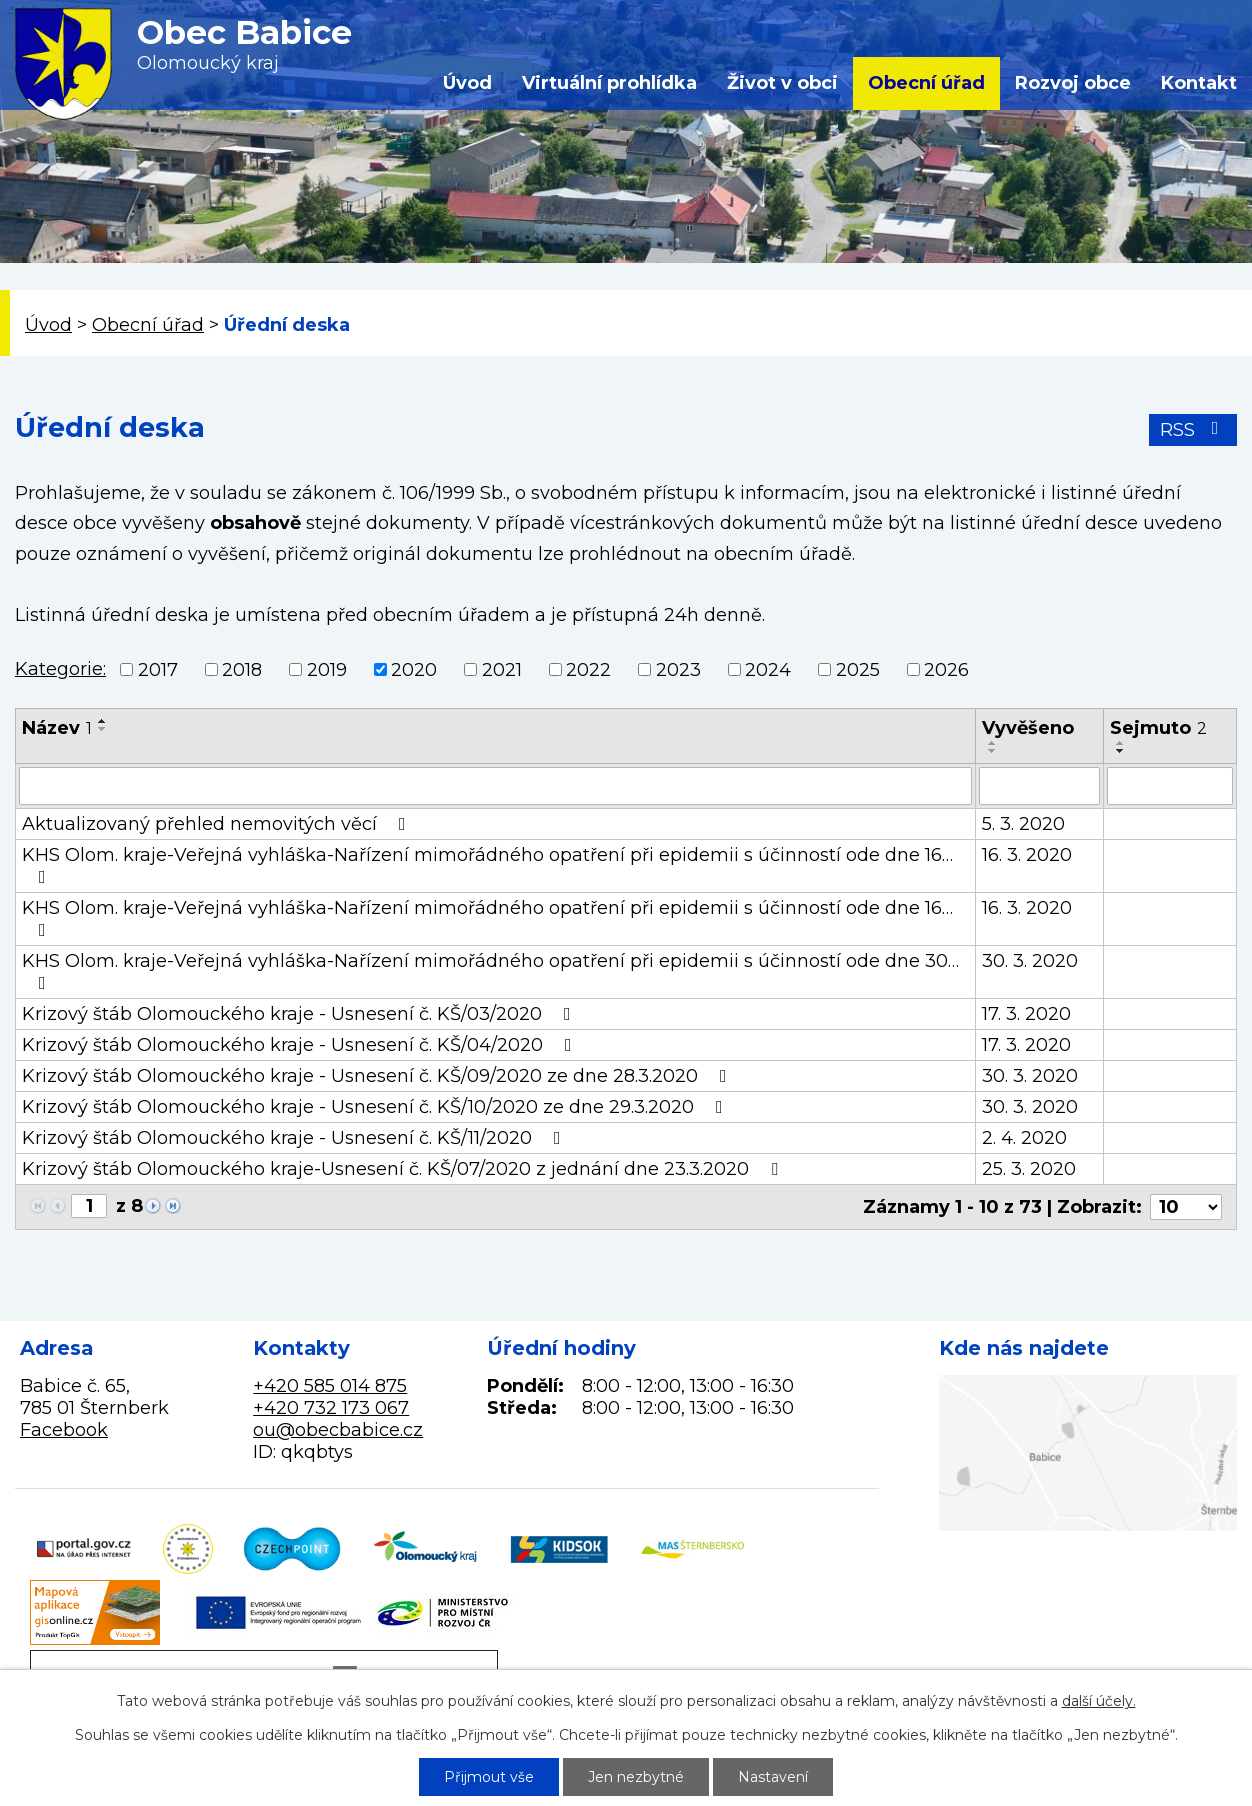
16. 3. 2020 (1027, 855)
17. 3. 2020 (1026, 1014)
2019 (327, 670)
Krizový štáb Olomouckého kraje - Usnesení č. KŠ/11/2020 (295, 1138)
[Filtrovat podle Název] (495, 786)
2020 (414, 670)
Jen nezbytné (636, 1777)
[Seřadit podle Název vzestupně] (103, 721)
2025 (858, 670)
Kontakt (1199, 83)
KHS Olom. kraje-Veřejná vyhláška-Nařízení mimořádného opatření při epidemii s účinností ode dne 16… (487, 865)
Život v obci (782, 83)
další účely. (1099, 1701)
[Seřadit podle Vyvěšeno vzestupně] (993, 743)
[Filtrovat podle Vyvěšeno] (1039, 786)
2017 (158, 670)
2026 (946, 670)
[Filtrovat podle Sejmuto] (1170, 786)
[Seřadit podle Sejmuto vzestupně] (1121, 743)
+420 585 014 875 (330, 1386)
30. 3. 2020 (1030, 961)
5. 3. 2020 (1023, 824)
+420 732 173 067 (331, 1408)
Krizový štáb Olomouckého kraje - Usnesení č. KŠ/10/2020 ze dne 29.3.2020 (376, 1107)
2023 (678, 670)
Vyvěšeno (1028, 728)
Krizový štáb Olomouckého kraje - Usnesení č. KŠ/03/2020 (300, 1014)
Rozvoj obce (1073, 83)
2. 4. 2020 (1024, 1138)
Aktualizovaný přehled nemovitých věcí (218, 824)
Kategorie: (60, 669)
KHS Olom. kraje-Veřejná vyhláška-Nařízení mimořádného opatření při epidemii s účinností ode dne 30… (490, 971)
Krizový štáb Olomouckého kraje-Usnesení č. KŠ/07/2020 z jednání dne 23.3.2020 (404, 1169)
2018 (242, 670)
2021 (502, 670)
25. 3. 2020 (1029, 1169)
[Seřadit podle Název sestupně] (103, 729)
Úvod (467, 83)
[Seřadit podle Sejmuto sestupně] (1121, 751)
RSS (1193, 430)
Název (57, 728)
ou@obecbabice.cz (338, 1430)
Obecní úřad (926, 83)
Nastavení (773, 1777)
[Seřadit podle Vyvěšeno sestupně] (993, 751)
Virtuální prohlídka (609, 83)
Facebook (64, 1430)
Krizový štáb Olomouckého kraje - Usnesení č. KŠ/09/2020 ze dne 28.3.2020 (378, 1076)
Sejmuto (1158, 728)
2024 (768, 670)
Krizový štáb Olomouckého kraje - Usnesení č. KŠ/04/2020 (301, 1045)
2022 (588, 670)
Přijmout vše (489, 1777)
